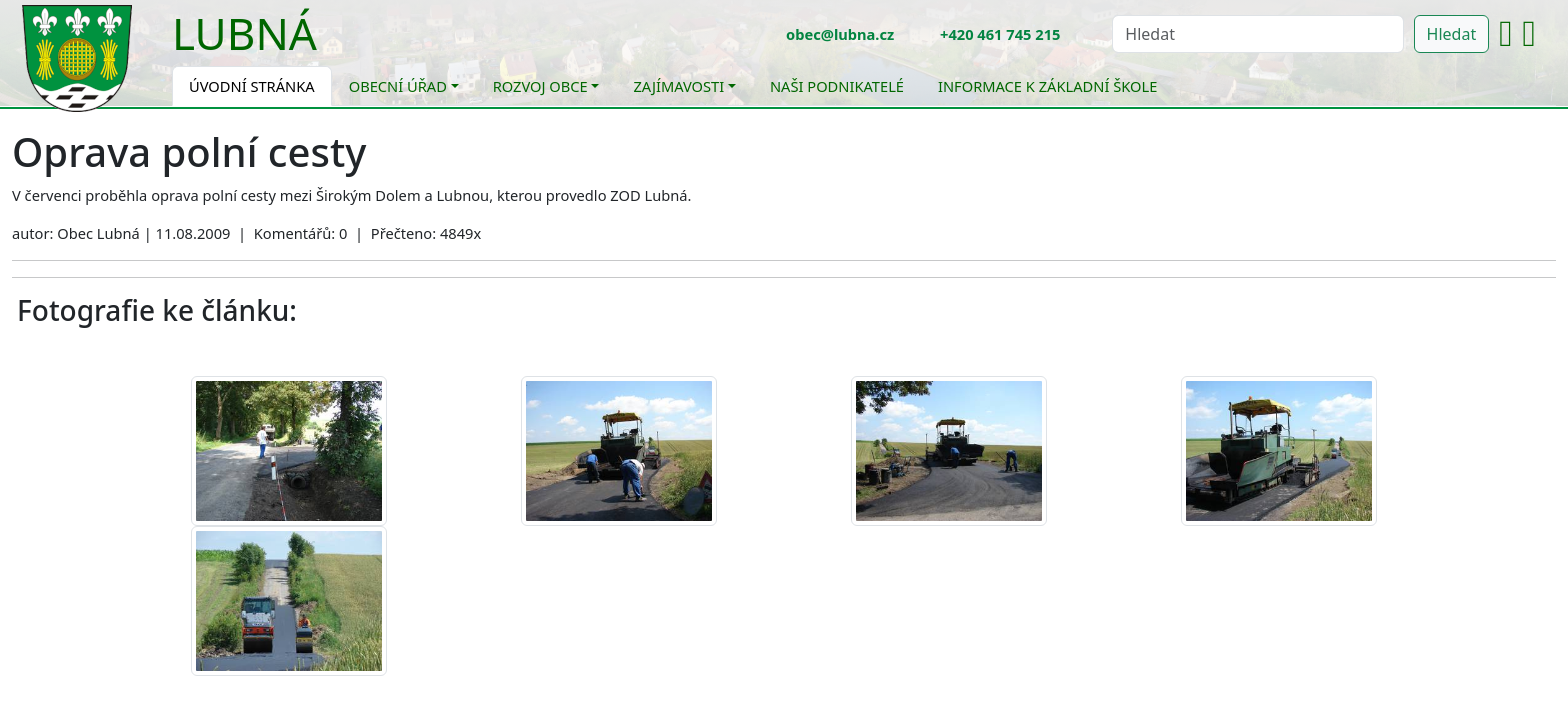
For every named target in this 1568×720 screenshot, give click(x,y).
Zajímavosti (678, 86)
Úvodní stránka (252, 86)
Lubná (244, 33)
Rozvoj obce (540, 86)
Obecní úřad (398, 86)
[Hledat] (1257, 34)
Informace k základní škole (1047, 86)
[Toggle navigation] (332, 46)
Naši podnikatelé (837, 86)
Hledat (1452, 34)
